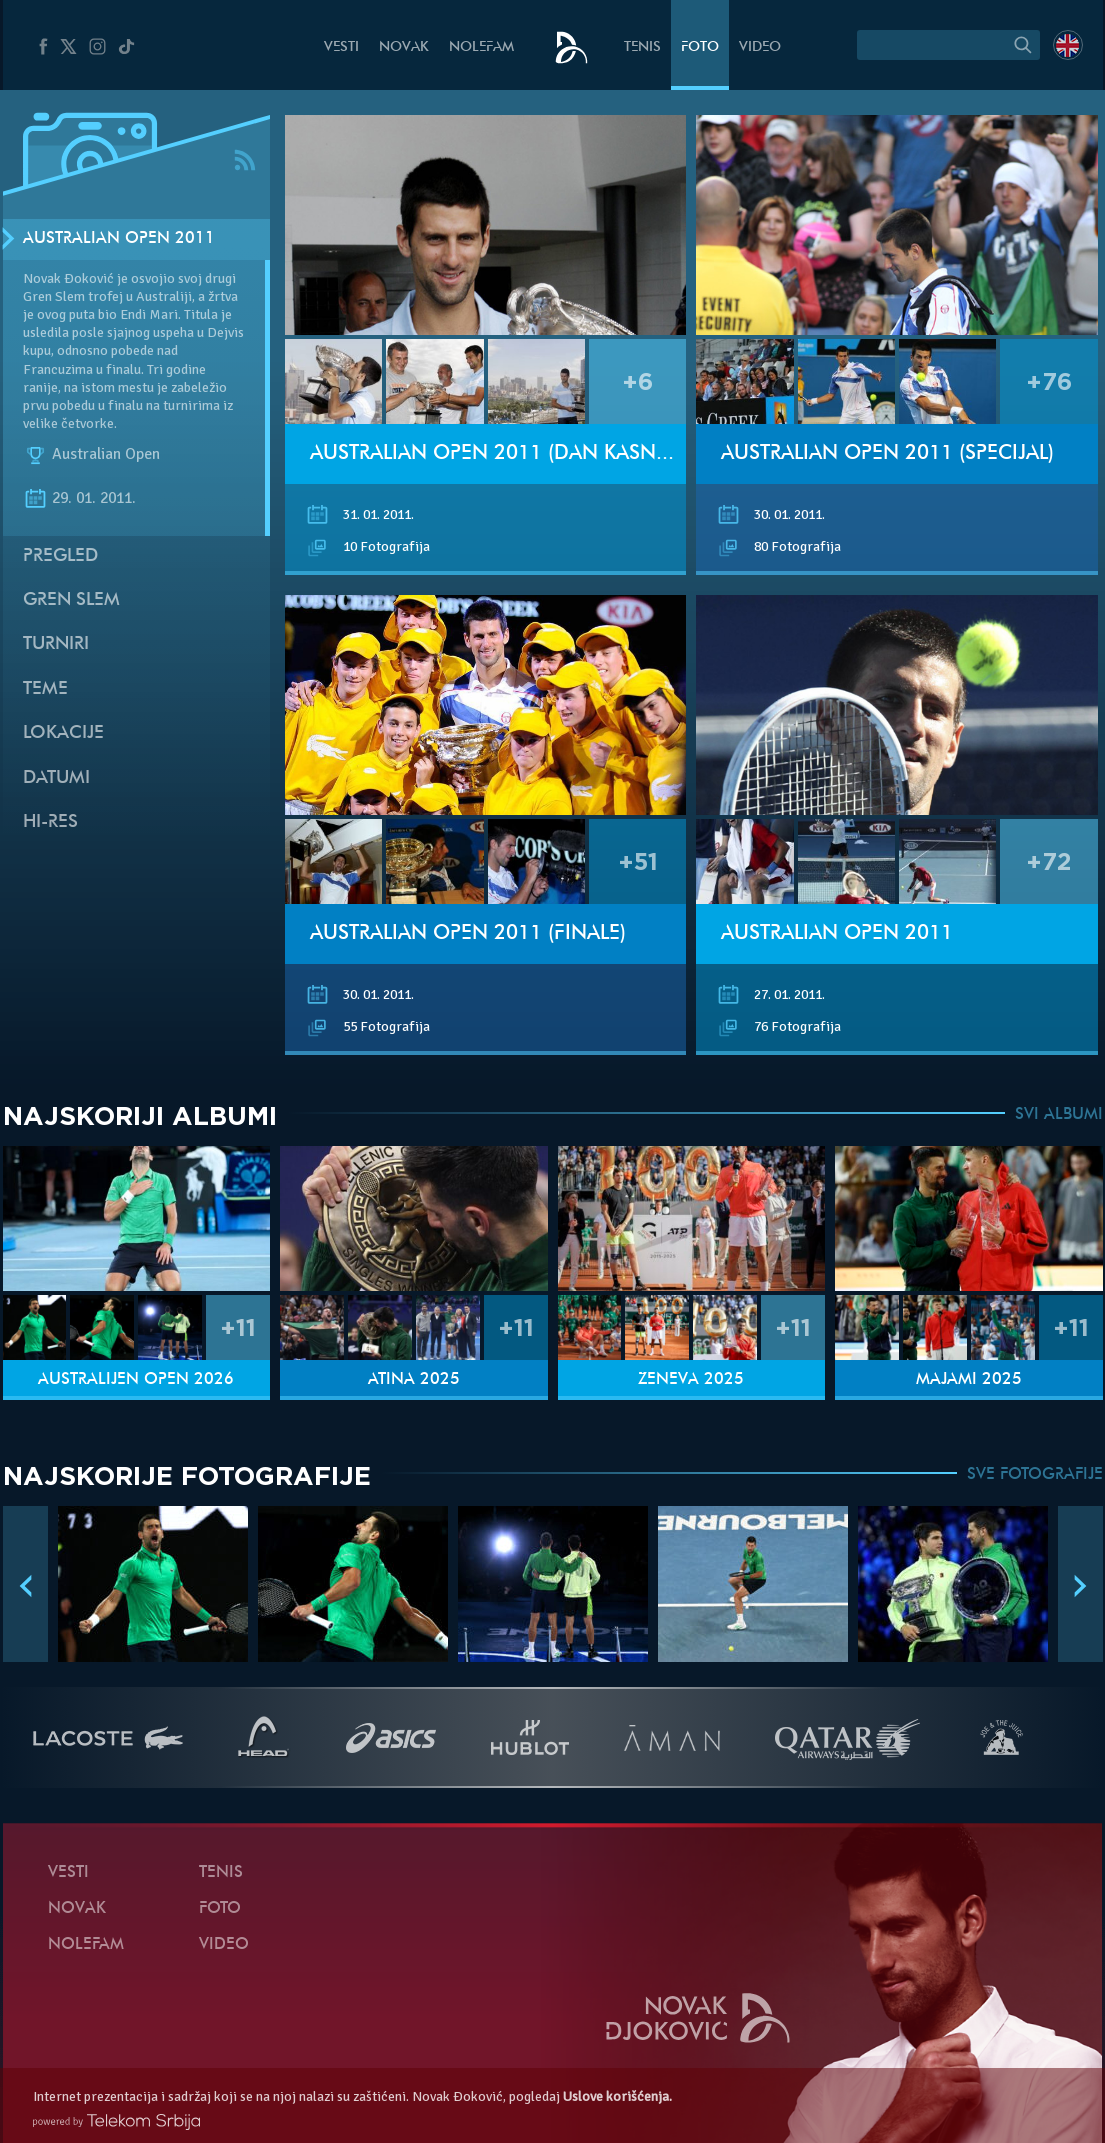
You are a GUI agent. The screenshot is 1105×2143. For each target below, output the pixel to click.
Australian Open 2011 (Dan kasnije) (498, 454)
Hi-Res (50, 822)
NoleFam (481, 47)
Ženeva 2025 (691, 1380)
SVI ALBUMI (1059, 1115)
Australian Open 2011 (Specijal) (887, 454)
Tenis (642, 47)
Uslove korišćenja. (617, 2096)
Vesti (341, 47)
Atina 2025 (414, 1380)
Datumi (56, 778)
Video (760, 47)
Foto (700, 47)
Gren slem (71, 600)
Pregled (60, 556)
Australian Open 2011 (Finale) (468, 934)
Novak (404, 47)
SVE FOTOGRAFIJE (1035, 1475)
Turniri (56, 644)
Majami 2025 (969, 1380)
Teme (45, 689)
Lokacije (63, 733)
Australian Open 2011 (119, 239)
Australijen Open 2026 (136, 1380)
